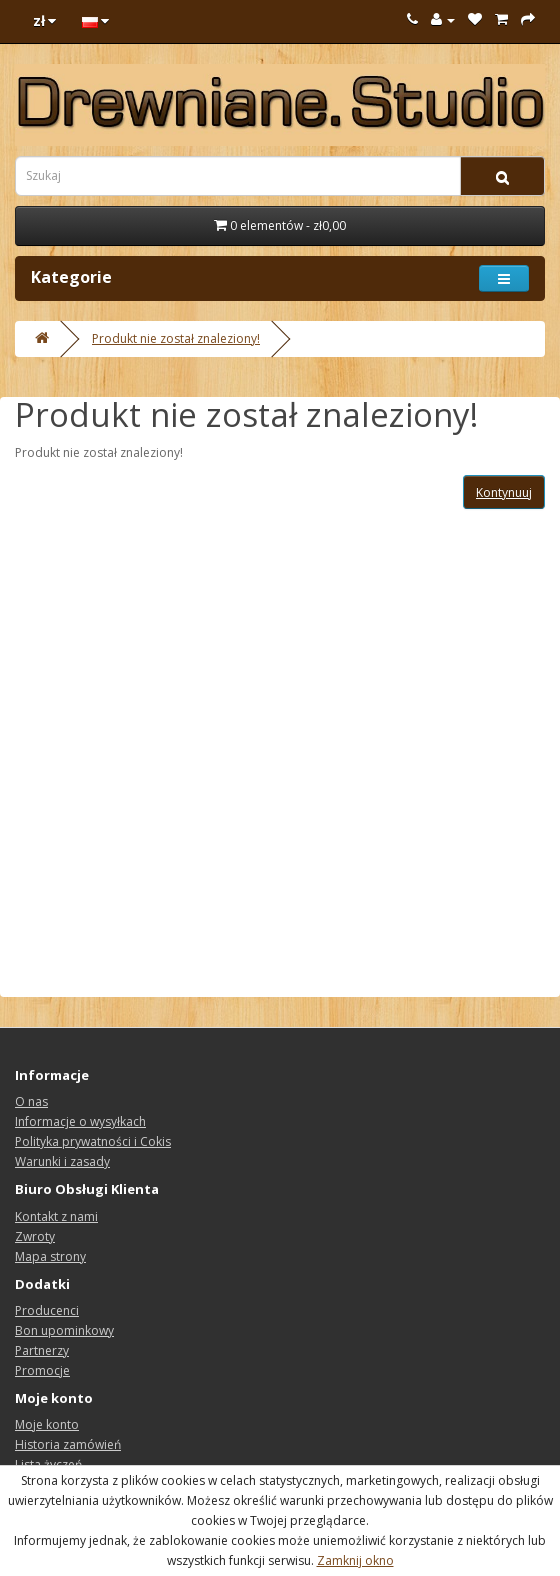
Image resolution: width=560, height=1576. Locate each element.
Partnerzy (42, 1350)
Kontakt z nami (56, 1216)
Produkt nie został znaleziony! (176, 338)
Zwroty (35, 1236)
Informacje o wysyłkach (80, 1121)
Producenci (47, 1310)
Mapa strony (50, 1256)
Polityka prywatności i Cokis (93, 1141)
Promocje (42, 1370)
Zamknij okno (355, 1560)
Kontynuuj (504, 492)
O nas (31, 1101)
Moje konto (47, 1424)
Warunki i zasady (62, 1161)
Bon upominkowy (64, 1330)
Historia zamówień (68, 1444)
